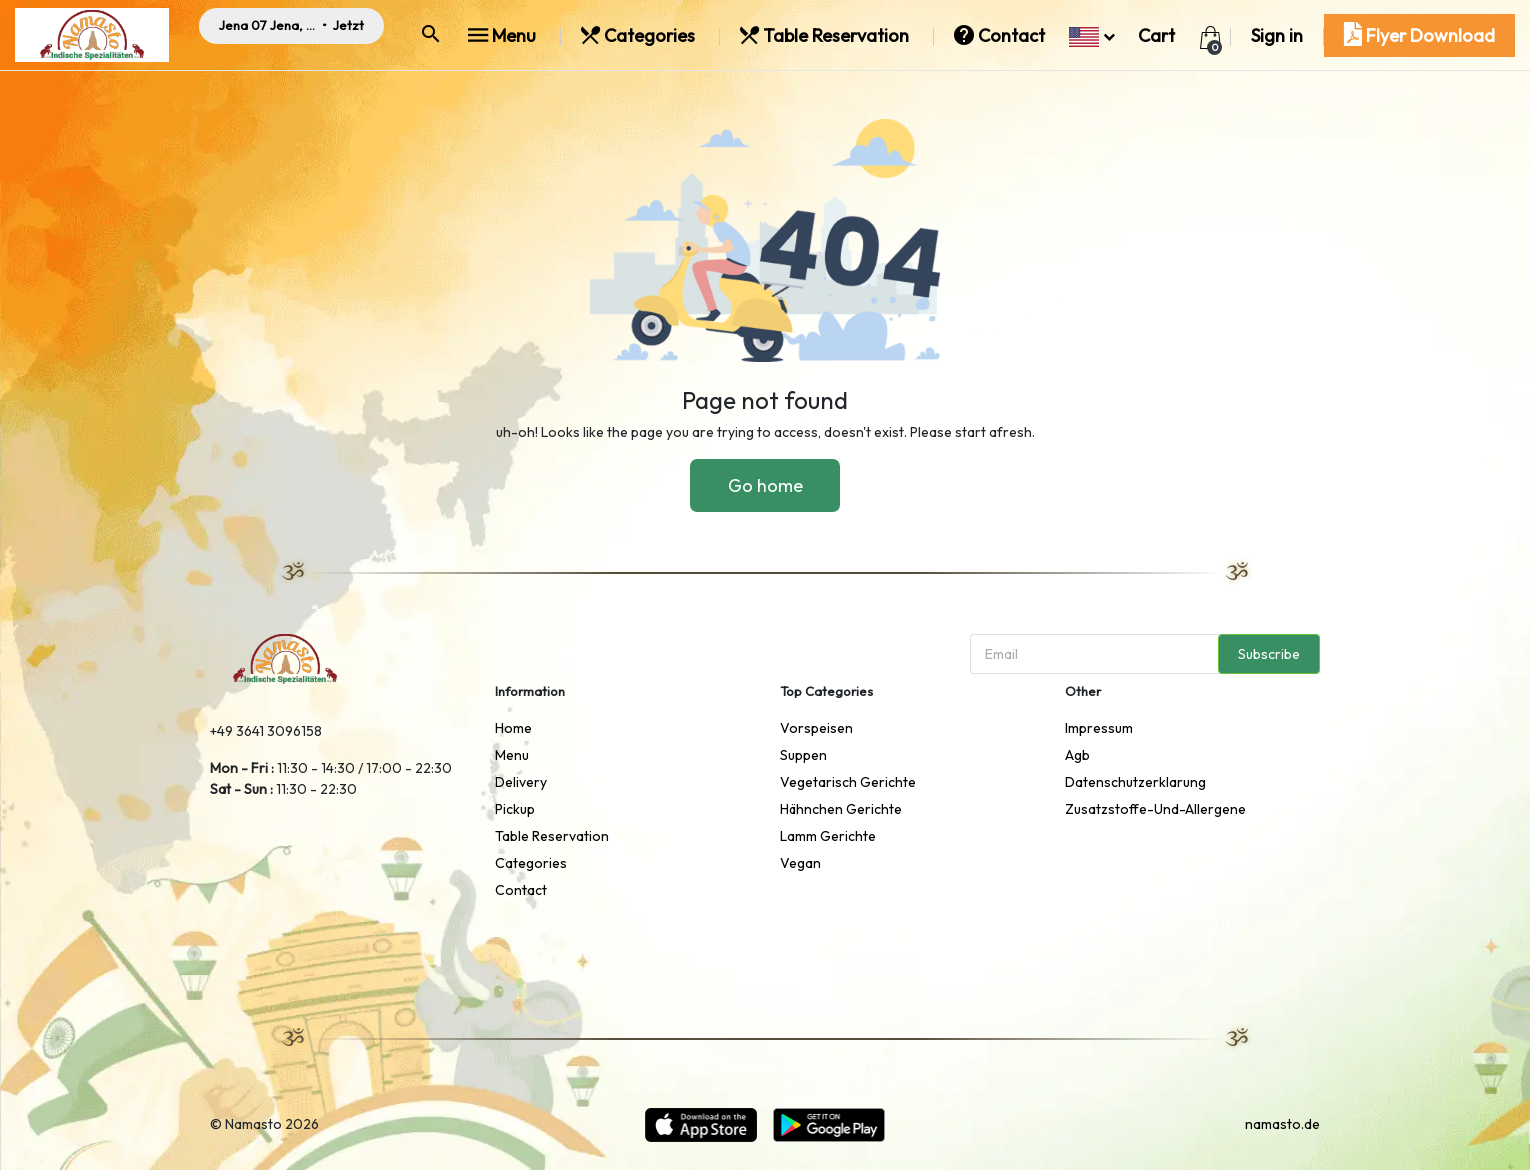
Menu (504, 35)
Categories (640, 35)
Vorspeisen (816, 728)
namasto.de (1282, 1124)
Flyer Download (1419, 35)
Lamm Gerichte (828, 836)
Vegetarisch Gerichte (848, 782)
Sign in (1277, 35)
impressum (1099, 728)
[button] (1091, 35)
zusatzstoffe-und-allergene (1155, 809)
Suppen (803, 755)
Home (513, 728)
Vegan (800, 863)
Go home (765, 485)
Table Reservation (826, 35)
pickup (515, 809)
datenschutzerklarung (1135, 782)
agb (1077, 755)
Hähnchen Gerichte (841, 809)
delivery (521, 782)
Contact (1001, 35)
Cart (1156, 35)
